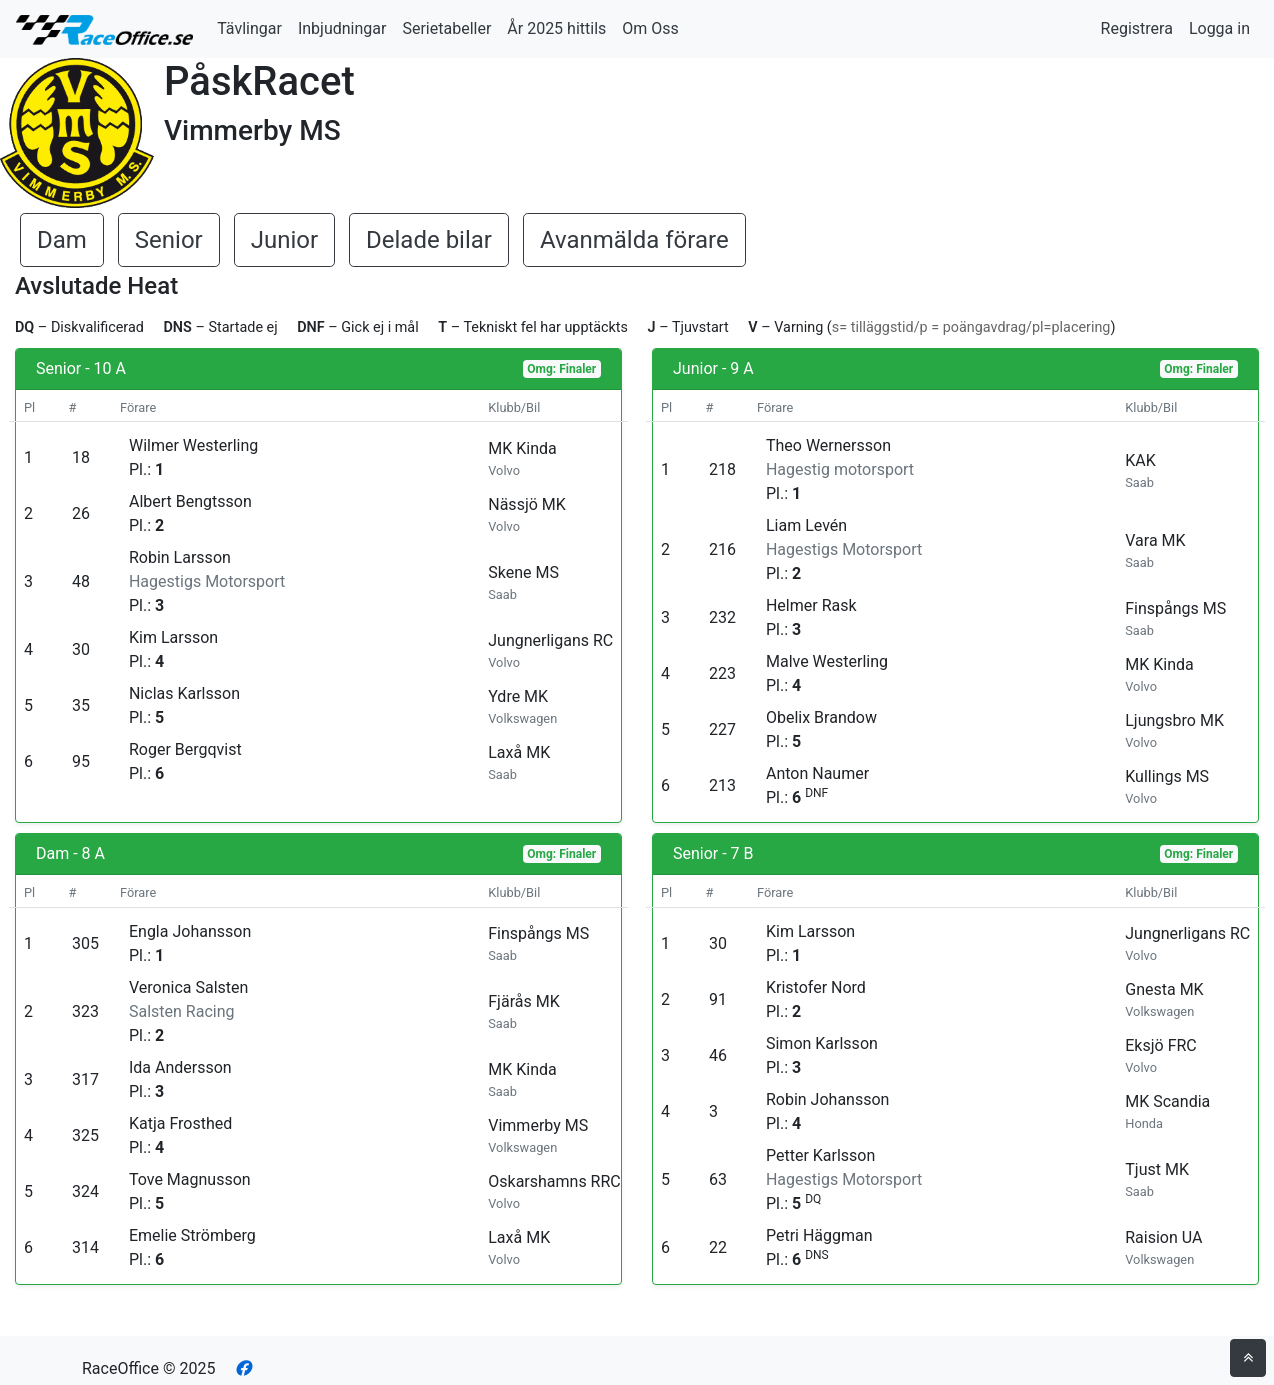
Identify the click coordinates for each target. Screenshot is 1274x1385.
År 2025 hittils (556, 28)
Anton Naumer (817, 773)
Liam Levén (806, 525)
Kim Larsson (173, 637)
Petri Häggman (819, 1235)
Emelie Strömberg (192, 1235)
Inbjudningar (342, 28)
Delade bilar (429, 240)
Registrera (1137, 28)
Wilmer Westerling (193, 445)
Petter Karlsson (820, 1155)
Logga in (1219, 28)
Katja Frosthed (180, 1123)
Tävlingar (249, 28)
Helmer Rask (811, 605)
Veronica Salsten (188, 987)
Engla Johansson (190, 931)
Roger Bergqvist (185, 749)
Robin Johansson (827, 1099)
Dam (62, 240)
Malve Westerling (827, 661)
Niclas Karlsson (184, 693)
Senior (169, 240)
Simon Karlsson (822, 1043)
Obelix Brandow (821, 717)
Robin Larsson (180, 557)
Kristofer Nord (816, 987)
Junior (284, 240)
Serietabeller (446, 28)
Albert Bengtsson (190, 501)
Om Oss (650, 28)
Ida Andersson (180, 1067)
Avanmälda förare (634, 240)
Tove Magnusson (190, 1179)
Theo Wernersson (828, 445)
